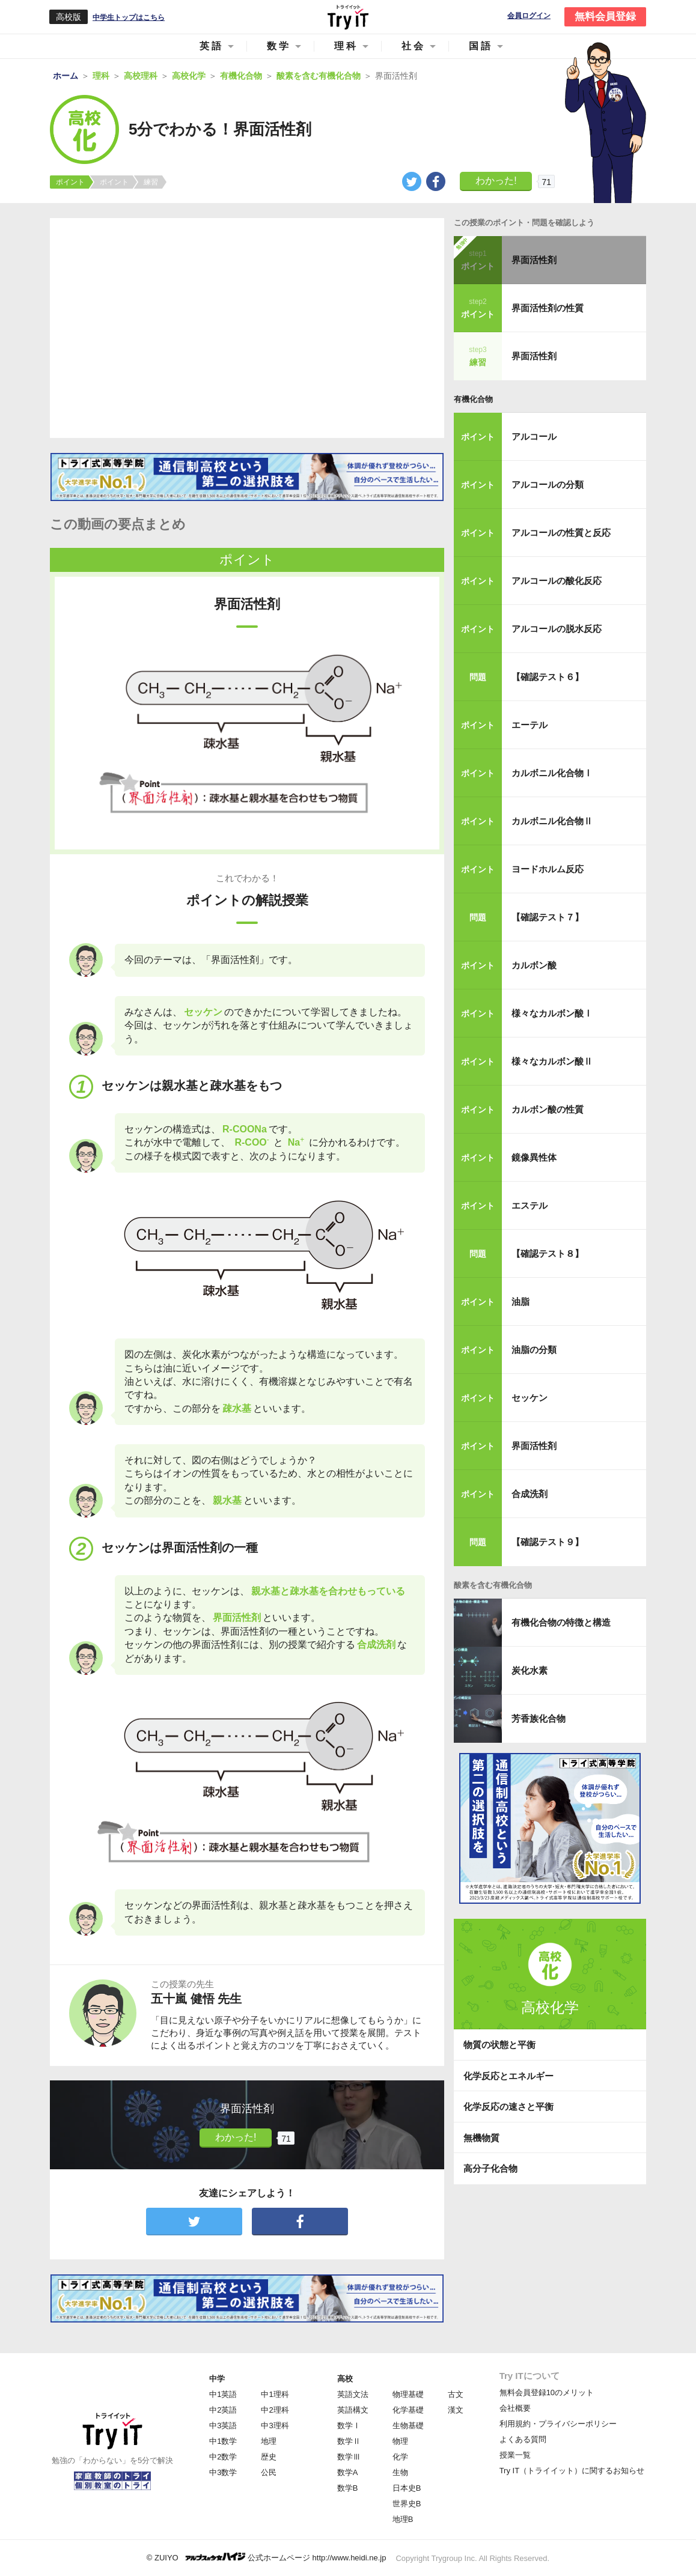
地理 (268, 2441)
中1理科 (274, 2394)
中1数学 (223, 2441)
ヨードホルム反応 (547, 869)
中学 (217, 2378)
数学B (347, 2487)
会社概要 (515, 2408)
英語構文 (352, 2409)
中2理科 (274, 2409)
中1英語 (223, 2394)
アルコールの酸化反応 (556, 581)
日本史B (406, 2487)
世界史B (406, 2503)
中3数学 (223, 2472)
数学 (279, 46)
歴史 (268, 2456)
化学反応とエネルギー (508, 2076)
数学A (347, 2472)
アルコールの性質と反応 (561, 532)
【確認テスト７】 (547, 917)
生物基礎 (408, 2425)
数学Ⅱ (349, 2441)
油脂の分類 (534, 1349)
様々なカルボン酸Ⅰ (552, 1013)
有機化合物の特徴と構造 (561, 1622)
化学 (400, 2456)
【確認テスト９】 (547, 1542)
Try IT (348, 16)
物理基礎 (408, 2394)
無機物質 (481, 2138)
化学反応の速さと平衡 (508, 2106)
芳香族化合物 (538, 1718)
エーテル (529, 725)
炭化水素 (529, 1670)
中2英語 (223, 2409)
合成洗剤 (529, 1494)
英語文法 (352, 2394)
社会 (413, 46)
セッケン (529, 1398)
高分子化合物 (490, 2168)
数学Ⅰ (349, 2425)
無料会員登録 (605, 16)
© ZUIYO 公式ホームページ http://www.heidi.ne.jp (266, 2557)
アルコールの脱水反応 (556, 629)
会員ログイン (529, 16)
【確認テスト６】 (547, 677)
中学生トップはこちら (129, 17)
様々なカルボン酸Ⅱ (552, 1061)
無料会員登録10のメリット (546, 2392)
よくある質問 (522, 2439)
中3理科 (274, 2425)
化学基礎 (408, 2409)
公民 (268, 2472)
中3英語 (223, 2425)
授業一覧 (515, 2454)
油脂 (520, 1301)
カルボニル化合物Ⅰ (552, 773)
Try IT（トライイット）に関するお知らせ (571, 2470)
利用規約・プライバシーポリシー (558, 2423)
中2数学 (223, 2456)
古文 (455, 2394)
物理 (400, 2441)
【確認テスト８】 (547, 1253)
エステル (529, 1205)
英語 (212, 46)
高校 (345, 2378)
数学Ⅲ (349, 2456)
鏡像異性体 (534, 1157)
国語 (481, 46)
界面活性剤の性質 (547, 308)
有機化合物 (473, 399)
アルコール (534, 436)
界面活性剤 (534, 260)
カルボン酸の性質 (547, 1109)
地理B (403, 2519)
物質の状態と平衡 (499, 2045)
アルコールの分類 (547, 484)
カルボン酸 (534, 965)
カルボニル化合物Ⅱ (552, 821)
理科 (346, 46)
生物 (400, 2472)
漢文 (455, 2409)
